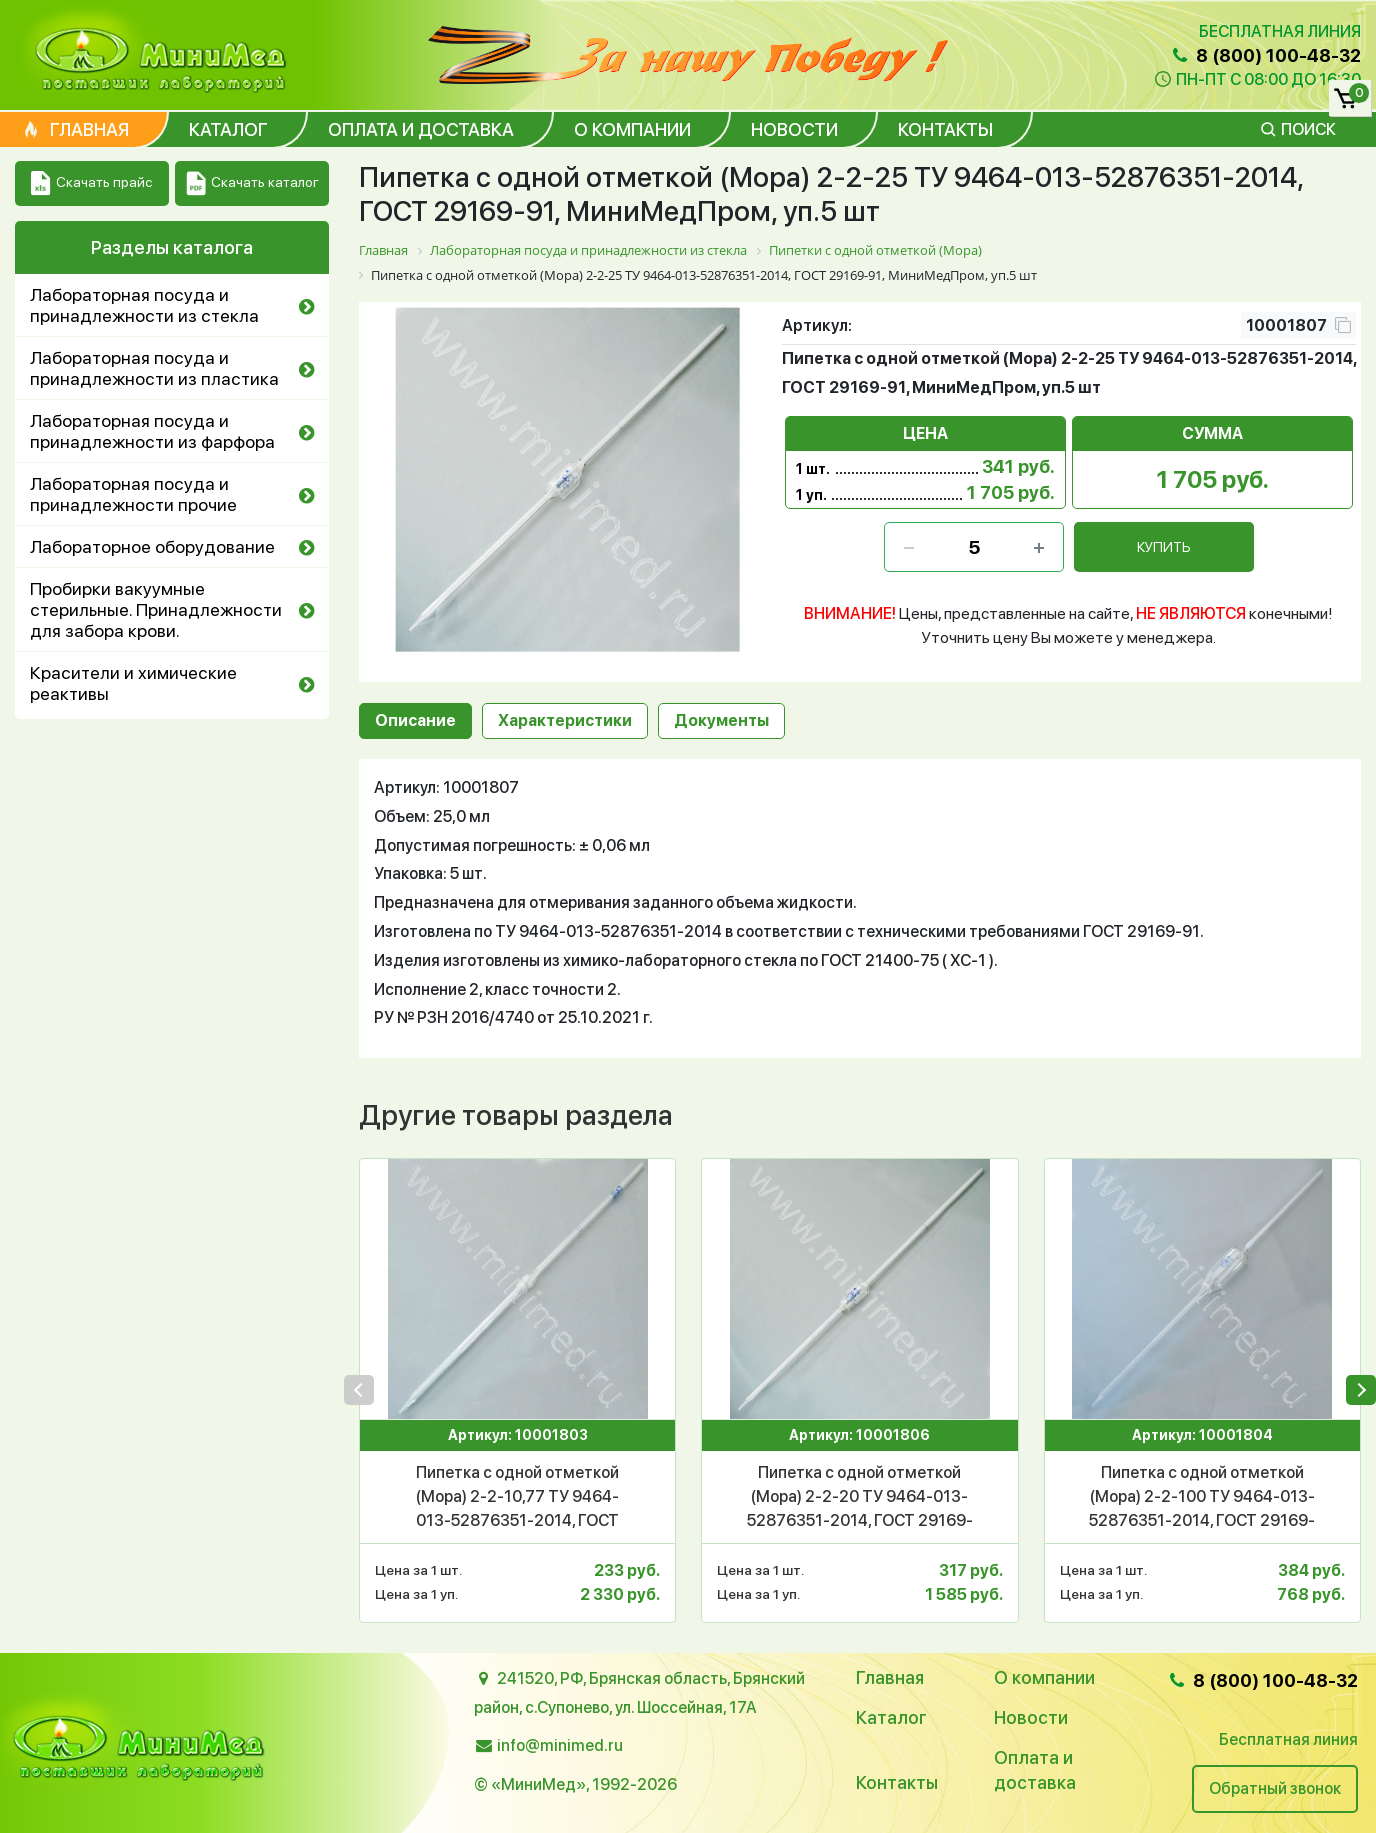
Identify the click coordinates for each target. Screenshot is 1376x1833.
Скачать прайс (91, 183)
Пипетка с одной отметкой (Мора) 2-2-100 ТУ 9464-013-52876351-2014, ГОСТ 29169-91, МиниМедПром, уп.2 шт (1202, 1498)
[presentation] (359, 1390)
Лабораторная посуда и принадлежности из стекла (144, 305)
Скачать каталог (252, 183)
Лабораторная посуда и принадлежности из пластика (154, 368)
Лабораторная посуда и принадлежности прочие (133, 494)
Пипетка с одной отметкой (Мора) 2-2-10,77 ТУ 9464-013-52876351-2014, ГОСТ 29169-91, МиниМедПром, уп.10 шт (517, 1498)
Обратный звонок (1275, 1788)
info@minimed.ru (560, 1745)
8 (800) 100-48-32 (1265, 55)
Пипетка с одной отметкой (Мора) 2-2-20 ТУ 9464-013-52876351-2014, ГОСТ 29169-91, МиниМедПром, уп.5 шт (860, 1498)
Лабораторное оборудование (152, 546)
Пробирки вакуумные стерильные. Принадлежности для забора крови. (156, 609)
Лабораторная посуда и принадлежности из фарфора (152, 431)
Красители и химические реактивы (133, 683)
